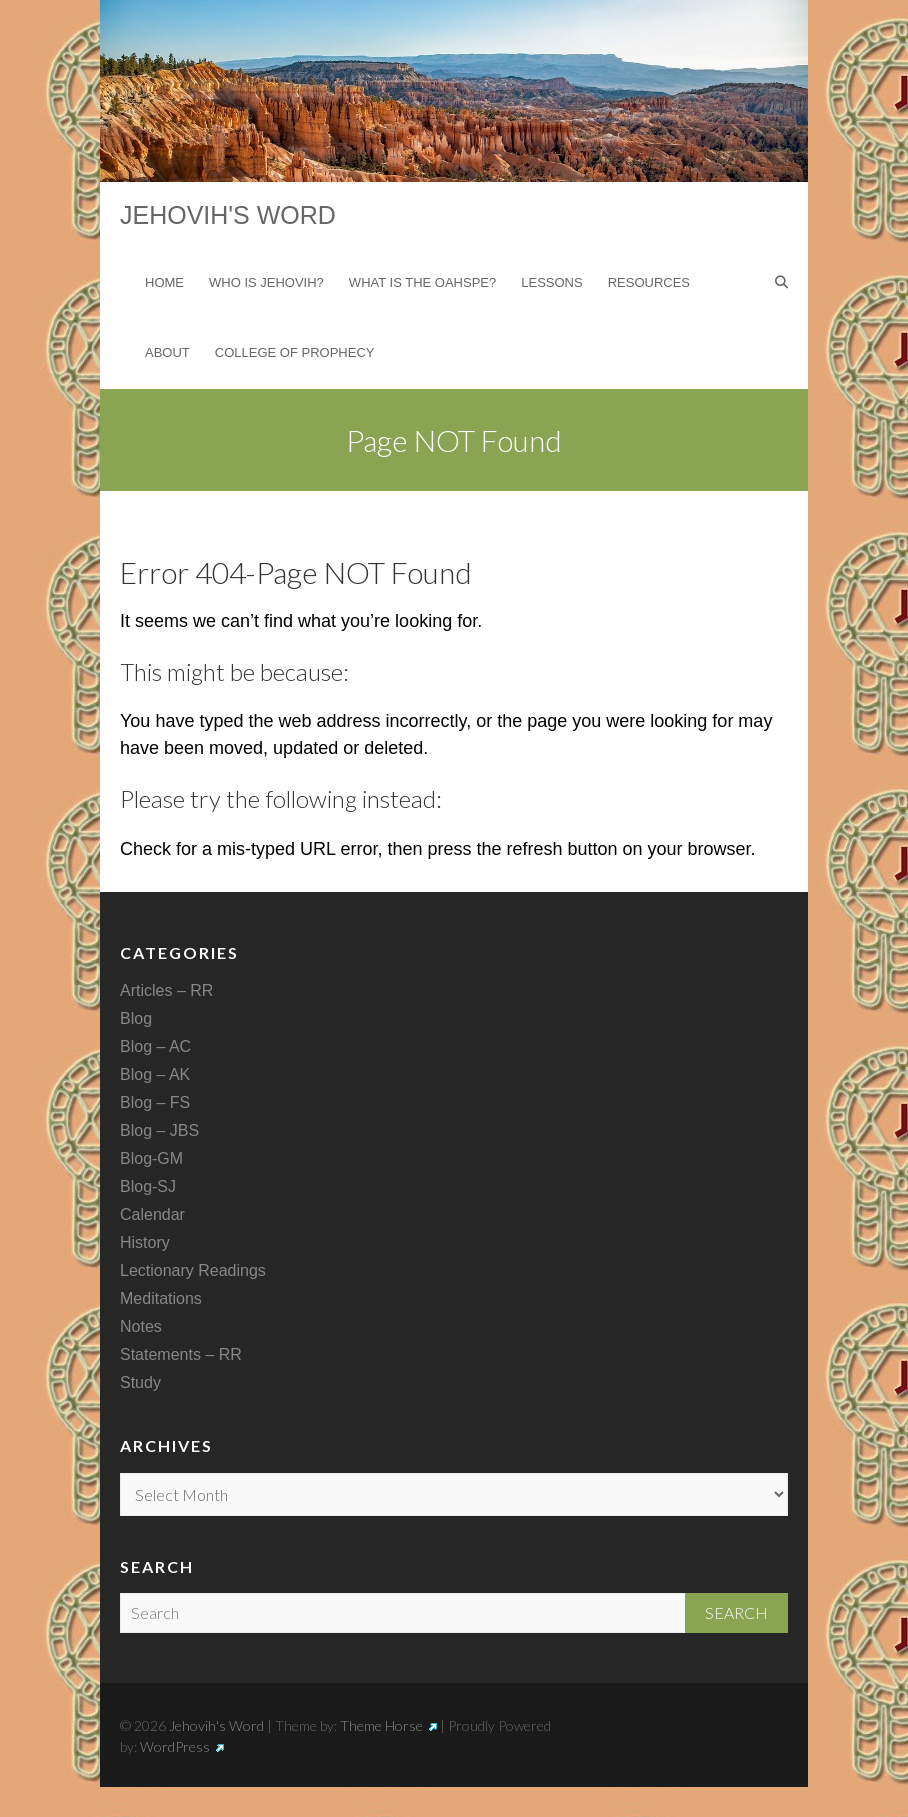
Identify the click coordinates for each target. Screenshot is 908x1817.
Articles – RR (166, 990)
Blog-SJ (148, 1186)
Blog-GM (151, 1158)
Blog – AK (155, 1074)
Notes (141, 1326)
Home (164, 282)
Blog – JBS (159, 1130)
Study (140, 1382)
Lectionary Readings (193, 1270)
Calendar (152, 1214)
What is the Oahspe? (422, 282)
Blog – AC (155, 1046)
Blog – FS (155, 1102)
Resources (649, 282)
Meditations (161, 1298)
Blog (136, 1018)
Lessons (551, 282)
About (167, 352)
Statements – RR (181, 1354)
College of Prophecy (295, 352)
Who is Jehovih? (266, 282)
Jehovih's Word (228, 215)
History (145, 1242)
